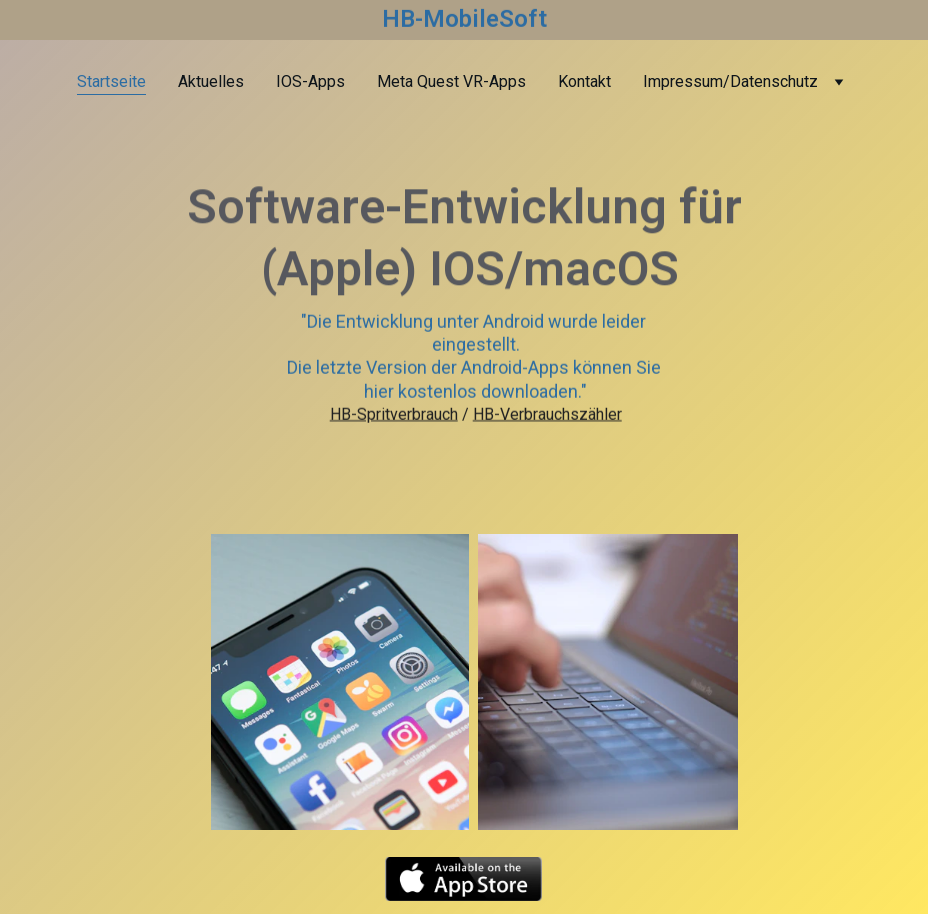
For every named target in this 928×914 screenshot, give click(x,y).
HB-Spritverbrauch (394, 415)
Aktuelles (211, 81)
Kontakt (584, 81)
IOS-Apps (310, 81)
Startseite (111, 81)
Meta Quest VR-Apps (451, 81)
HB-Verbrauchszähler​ (547, 415)
